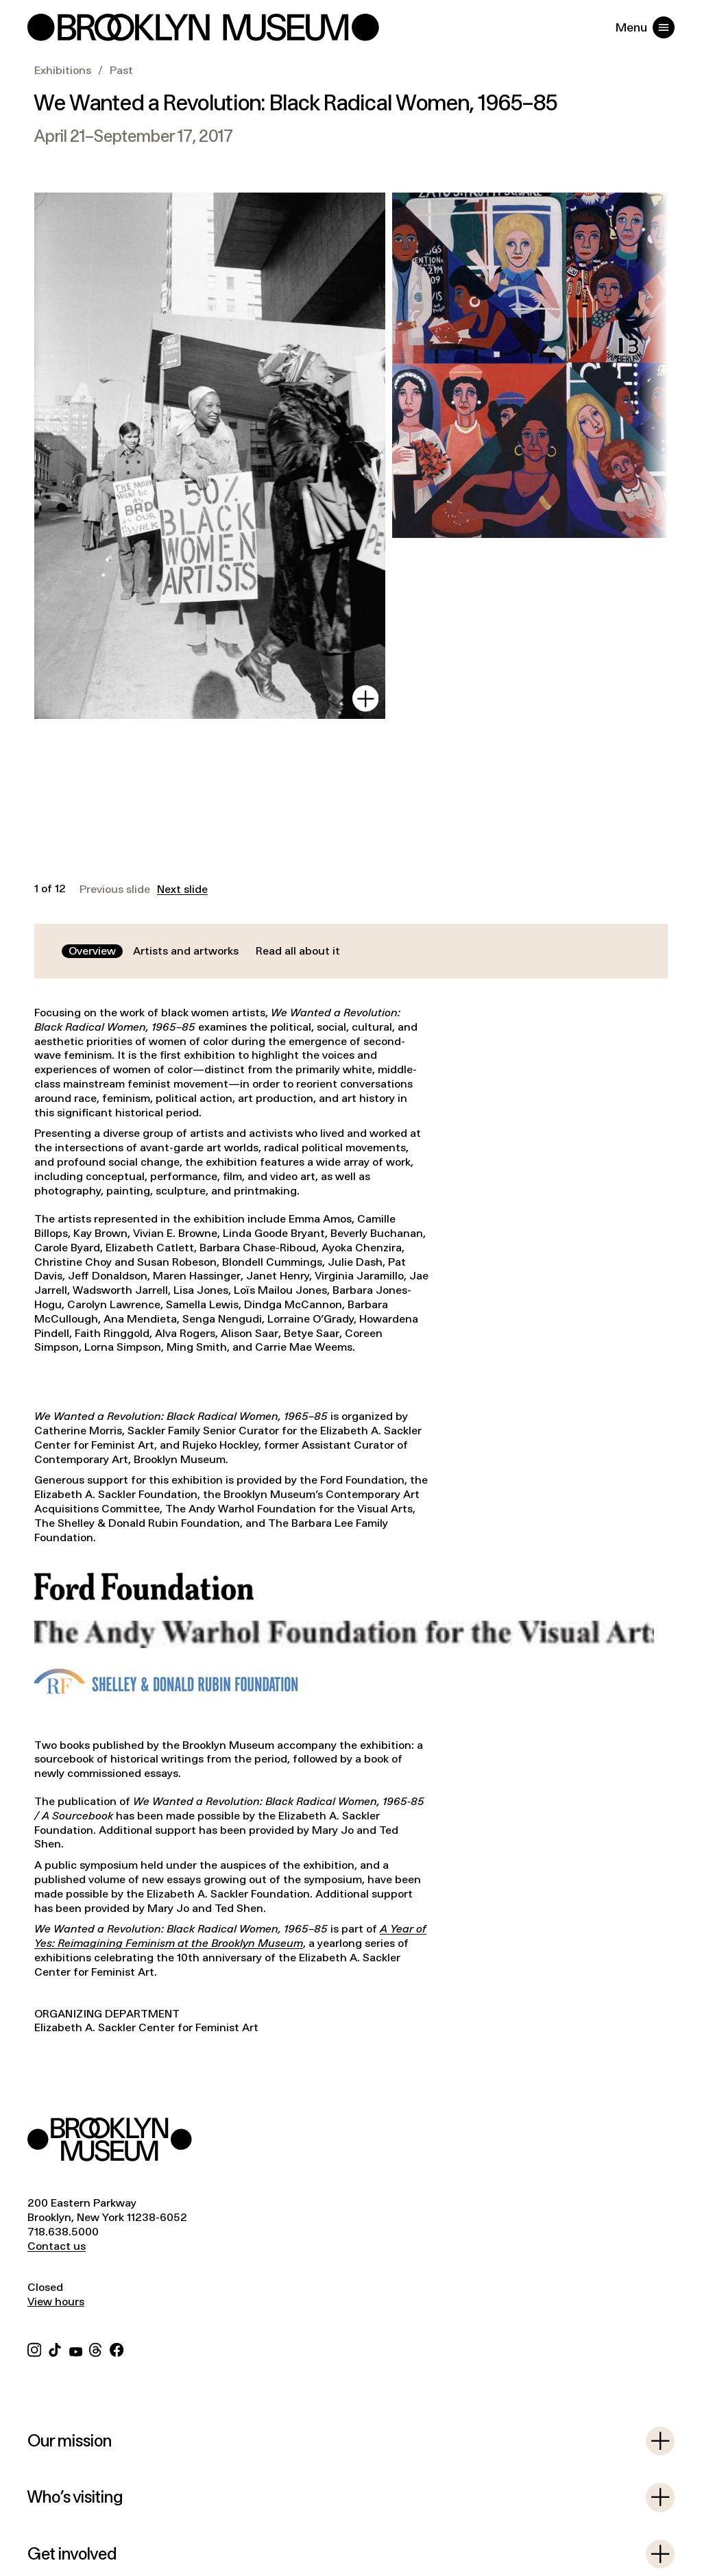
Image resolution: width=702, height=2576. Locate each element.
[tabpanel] (351, 1534)
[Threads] (96, 2348)
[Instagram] (34, 2348)
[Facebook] (116, 2348)
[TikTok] (55, 2348)
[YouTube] (75, 2348)
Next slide (182, 889)
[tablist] (204, 951)
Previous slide (115, 889)
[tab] (92, 951)
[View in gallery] (365, 698)
